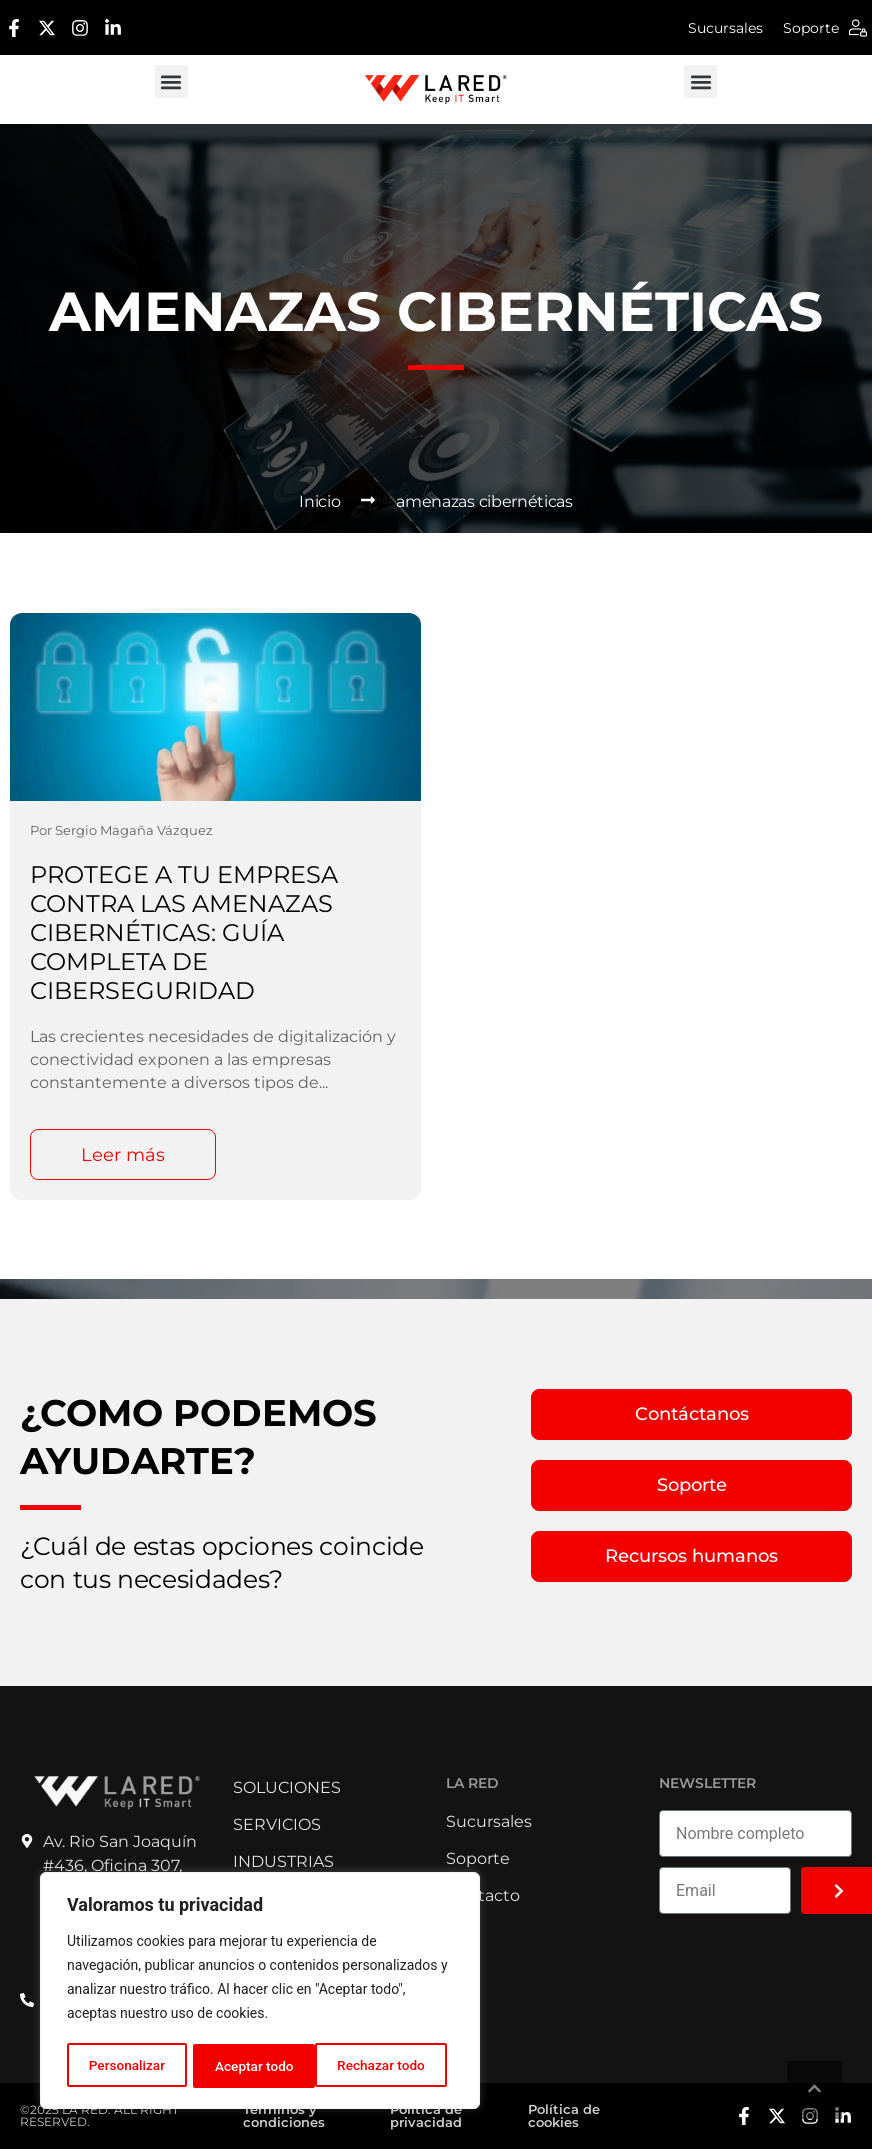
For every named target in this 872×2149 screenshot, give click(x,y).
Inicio (319, 501)
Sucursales (725, 28)
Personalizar (126, 2066)
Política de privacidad (426, 2115)
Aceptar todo (392, 2066)
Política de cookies (564, 2115)
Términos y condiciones (284, 2115)
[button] (171, 81)
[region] (260, 1992)
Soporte (811, 28)
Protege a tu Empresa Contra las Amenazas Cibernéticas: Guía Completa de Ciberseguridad (184, 932)
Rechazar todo (259, 2066)
